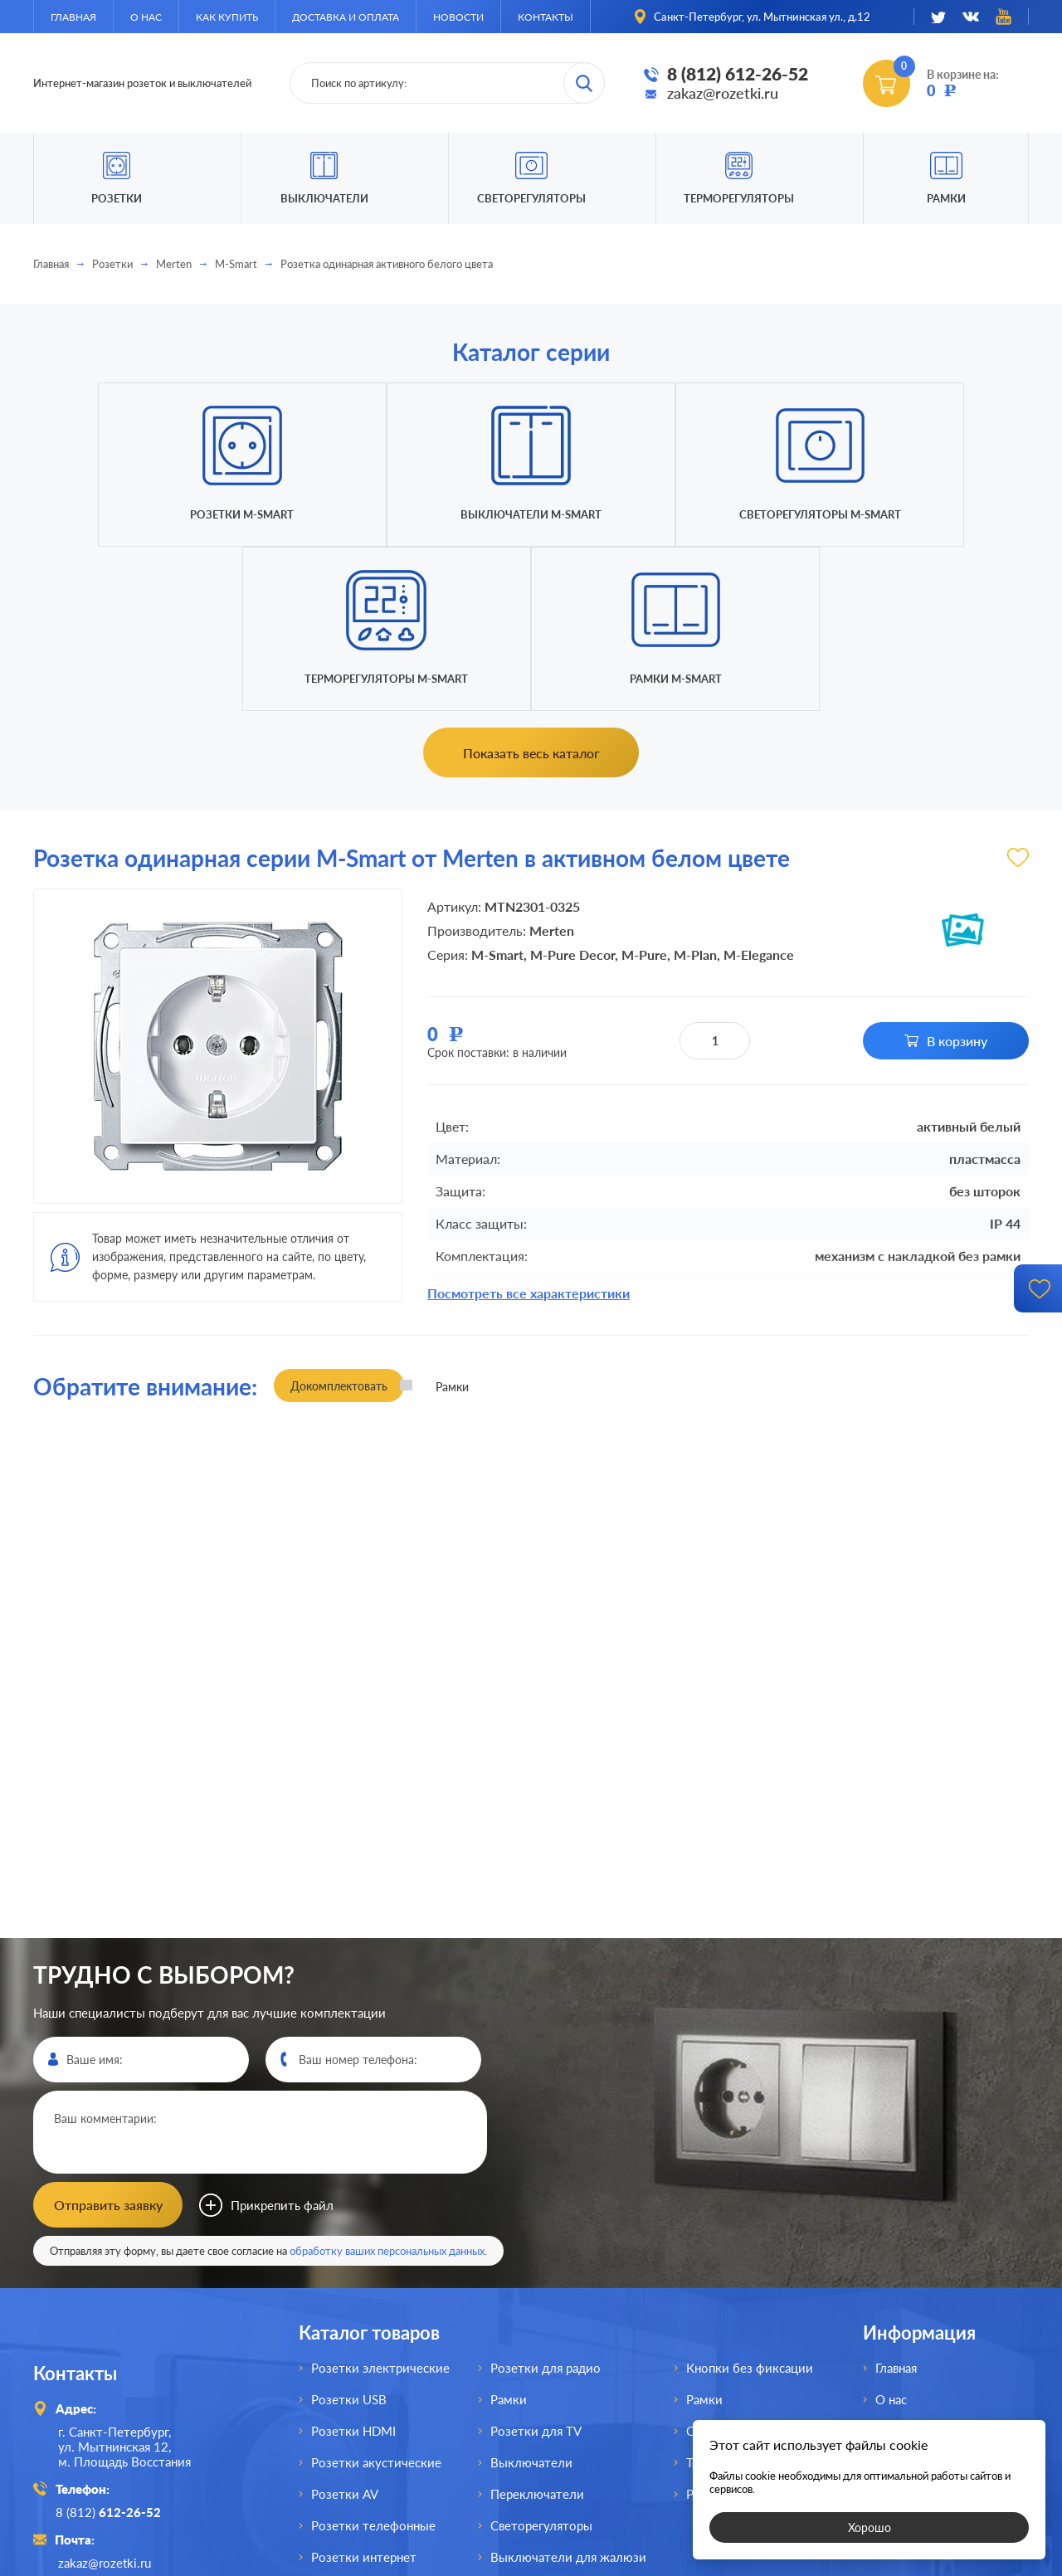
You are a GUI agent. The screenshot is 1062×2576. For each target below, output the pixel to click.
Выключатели (531, 2296)
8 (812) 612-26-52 (737, 74)
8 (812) (110, 2345)
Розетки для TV (536, 2264)
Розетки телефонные (373, 2359)
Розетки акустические (376, 2296)
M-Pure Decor (572, 790)
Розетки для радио (545, 2201)
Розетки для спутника (375, 2422)
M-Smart (236, 263)
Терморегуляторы (739, 198)
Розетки (112, 263)
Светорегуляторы (531, 198)
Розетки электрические (380, 2201)
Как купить (227, 17)
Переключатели (537, 2327)
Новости (458, 17)
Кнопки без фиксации (749, 2201)
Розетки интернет (364, 2391)
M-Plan (695, 790)
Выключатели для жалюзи (568, 2391)
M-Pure (644, 790)
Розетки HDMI (353, 2264)
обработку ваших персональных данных (387, 2084)
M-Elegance (758, 790)
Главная (73, 17)
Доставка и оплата (345, 17)
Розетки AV (344, 2327)
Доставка (902, 2296)
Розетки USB (349, 2233)
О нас (146, 17)
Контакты (545, 17)
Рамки (946, 198)
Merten (174, 263)
